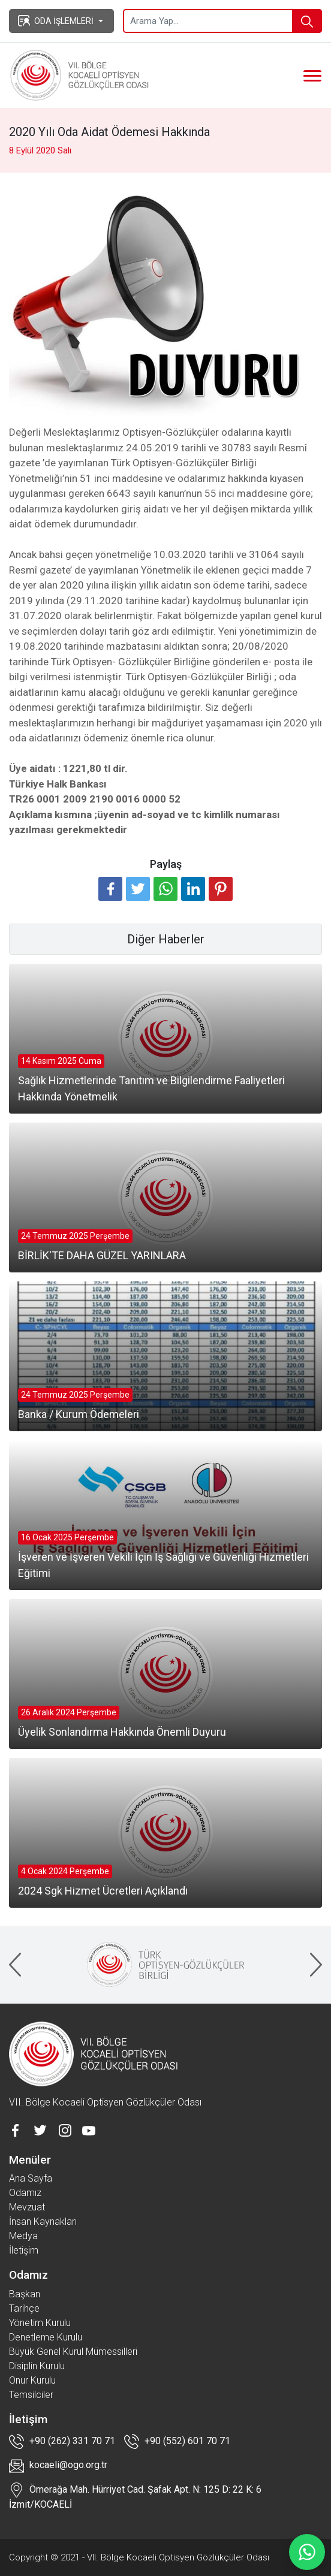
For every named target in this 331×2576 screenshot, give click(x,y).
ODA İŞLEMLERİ (56, 20)
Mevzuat (27, 2207)
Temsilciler (31, 2394)
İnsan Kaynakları (43, 2221)
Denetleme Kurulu (45, 2337)
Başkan (24, 2294)
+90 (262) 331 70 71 (62, 2441)
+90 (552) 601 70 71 (177, 2441)
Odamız (25, 2192)
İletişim (23, 2250)
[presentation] (15, 1965)
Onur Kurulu (32, 2380)
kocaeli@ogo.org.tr (58, 2466)
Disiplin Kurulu (37, 2366)
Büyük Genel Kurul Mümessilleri (73, 2351)
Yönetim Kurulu (40, 2322)
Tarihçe (24, 2308)
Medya (23, 2236)
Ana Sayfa (30, 2178)
